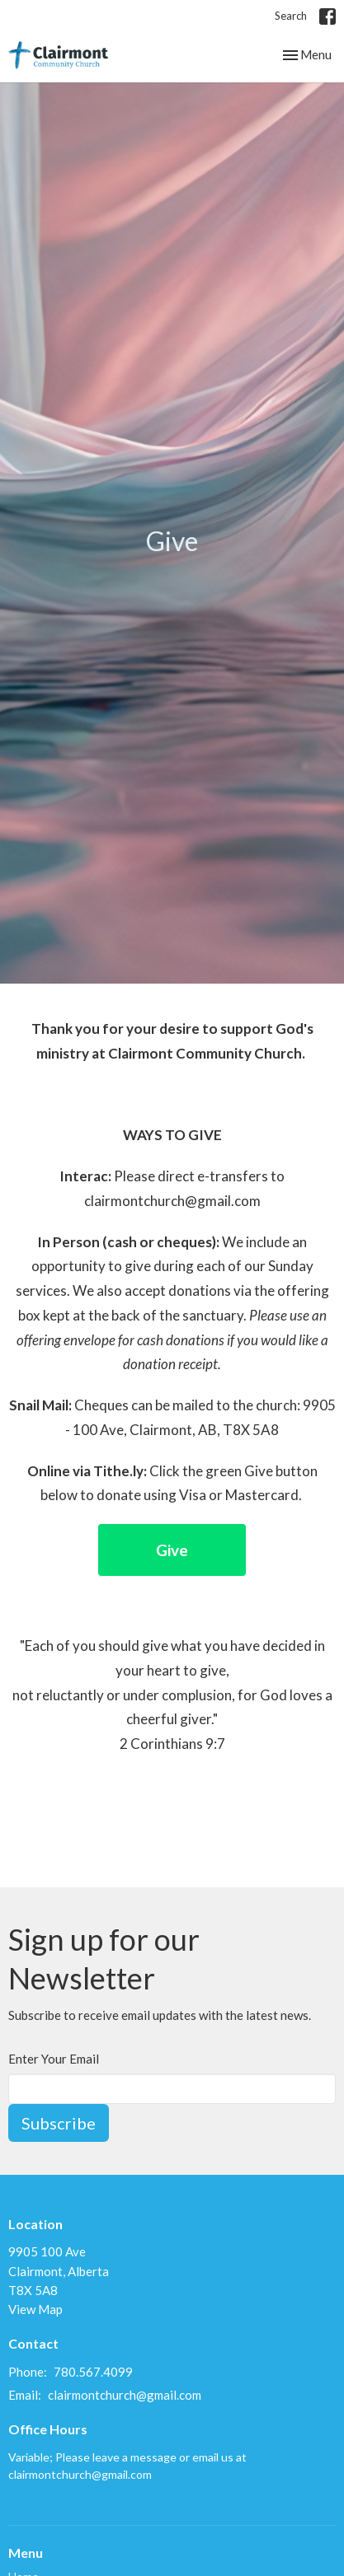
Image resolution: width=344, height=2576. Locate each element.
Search (291, 15)
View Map (35, 2309)
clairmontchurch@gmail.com (124, 2394)
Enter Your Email (53, 2058)
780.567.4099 (93, 2371)
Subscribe (58, 2123)
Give (172, 1549)
